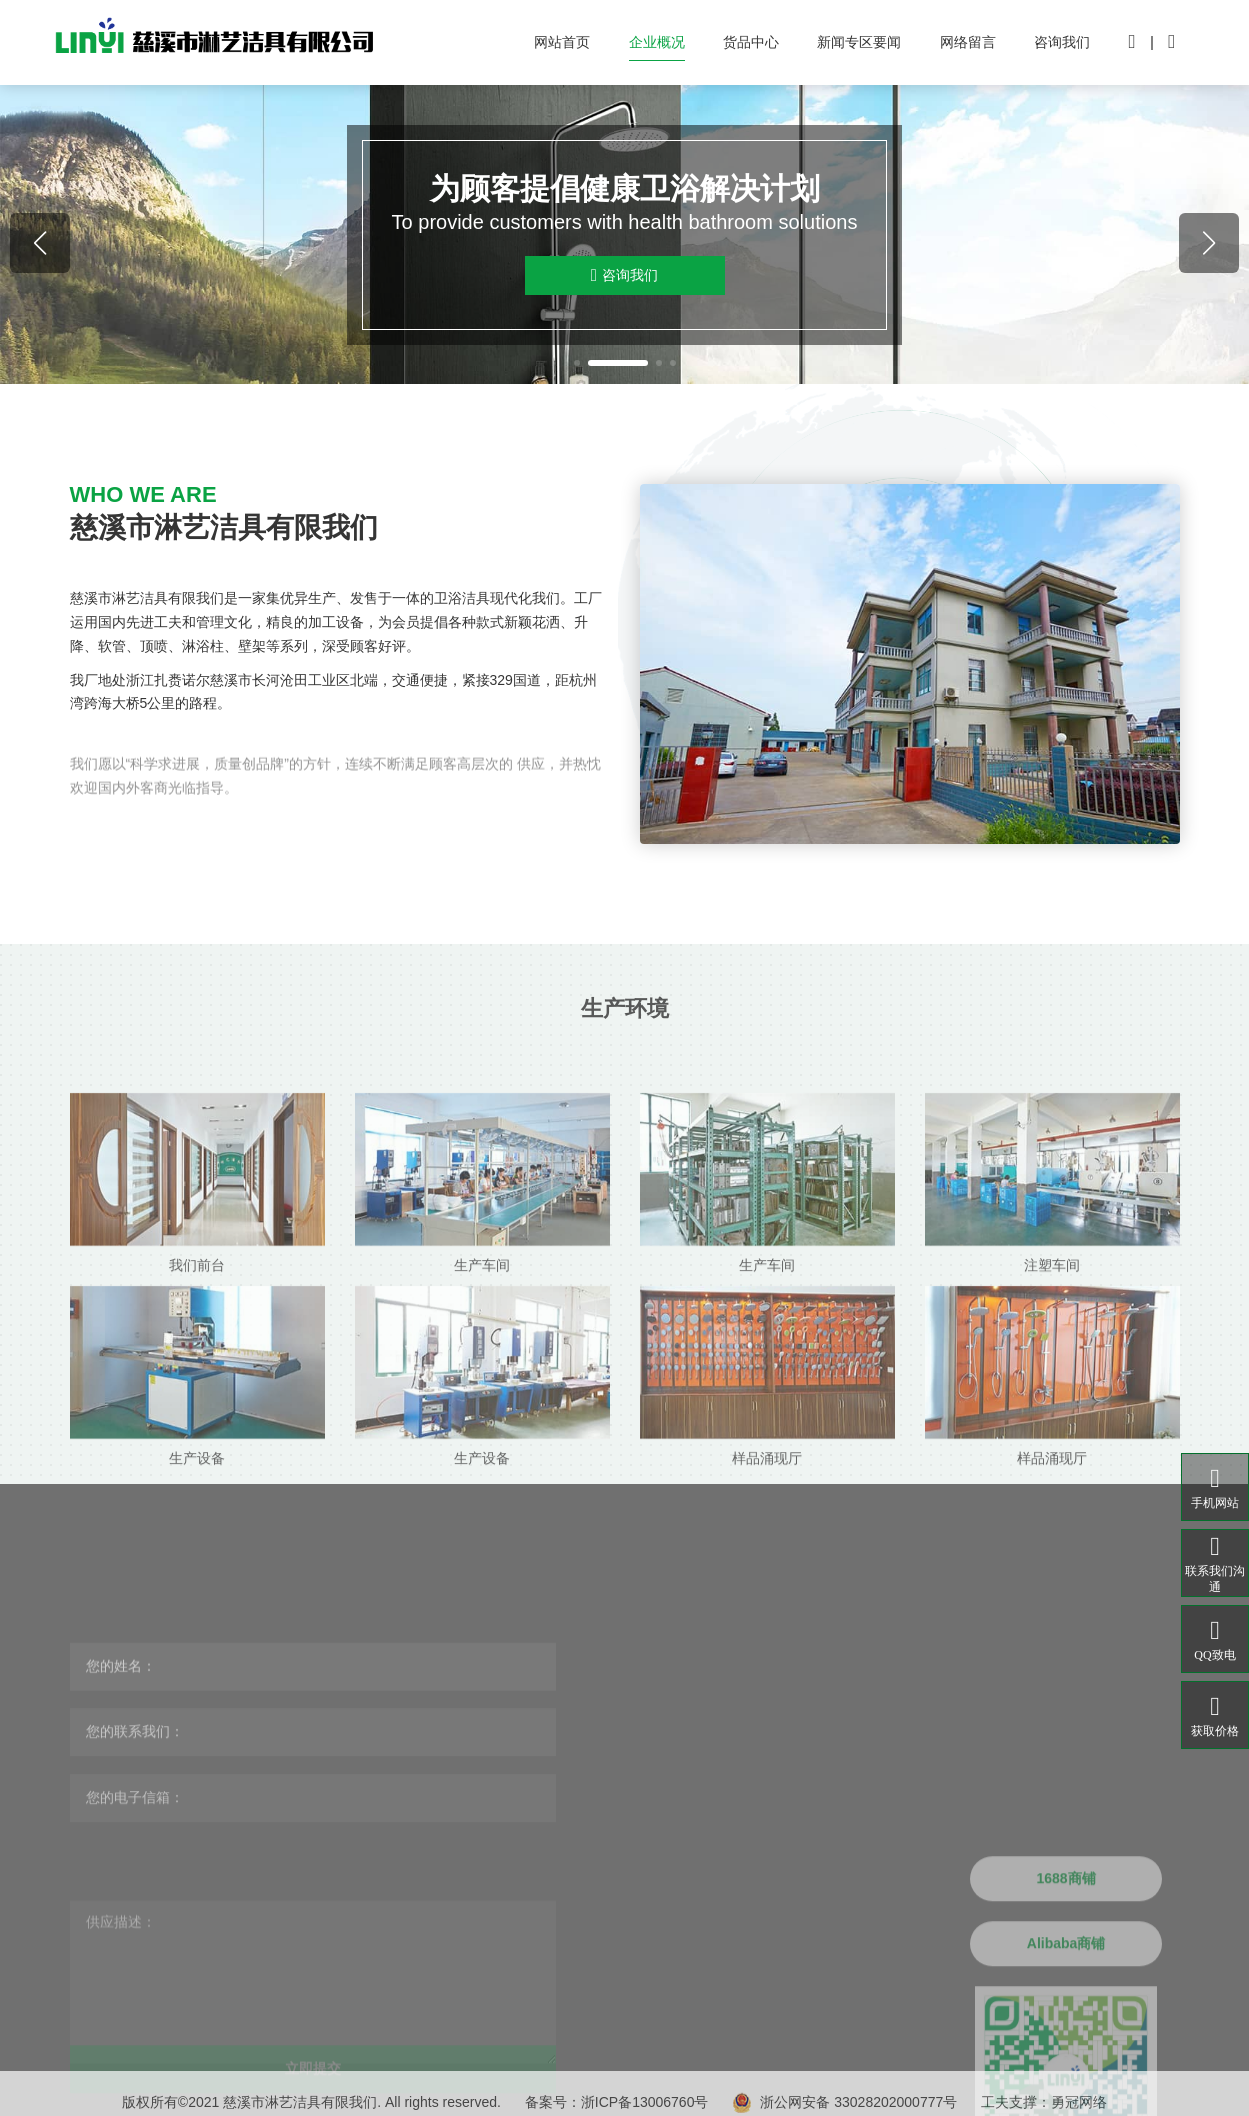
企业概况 (657, 42)
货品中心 (751, 42)
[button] (577, 363)
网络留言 (968, 42)
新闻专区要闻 (859, 42)
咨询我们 (1062, 42)
